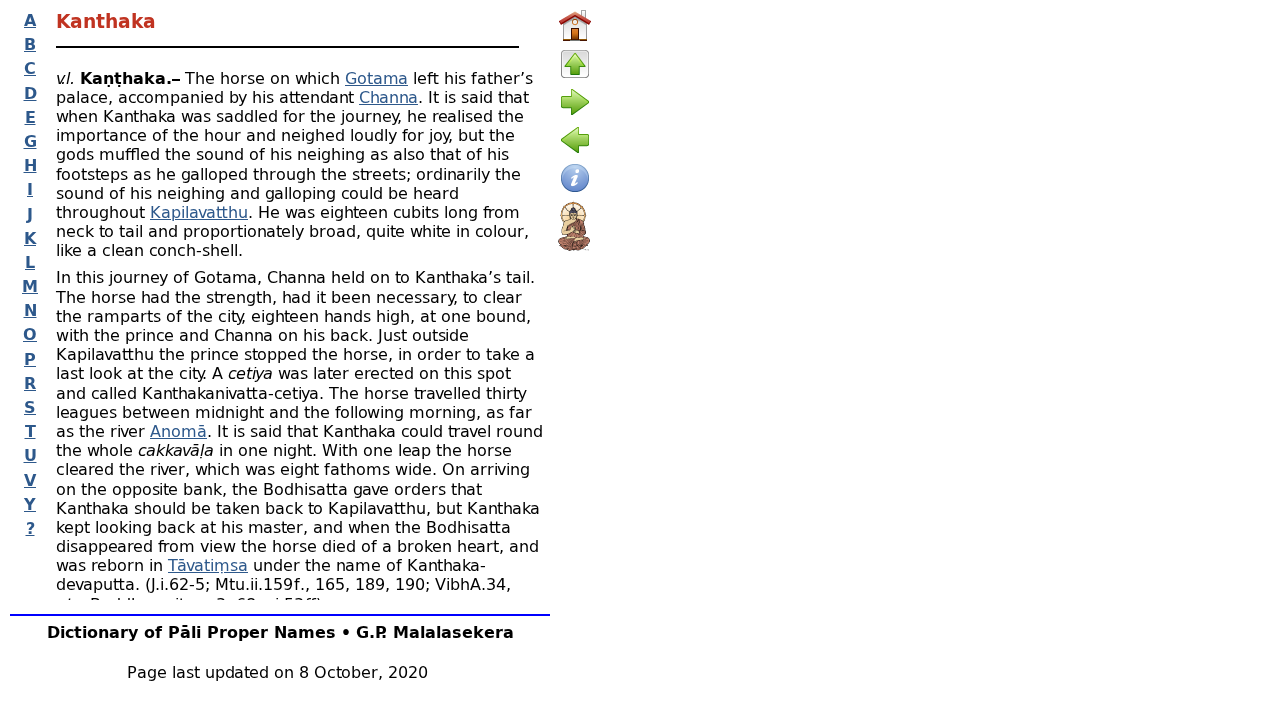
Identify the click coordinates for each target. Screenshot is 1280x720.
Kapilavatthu (199, 211)
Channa (388, 96)
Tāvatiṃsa (208, 564)
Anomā (178, 430)
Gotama (376, 77)
